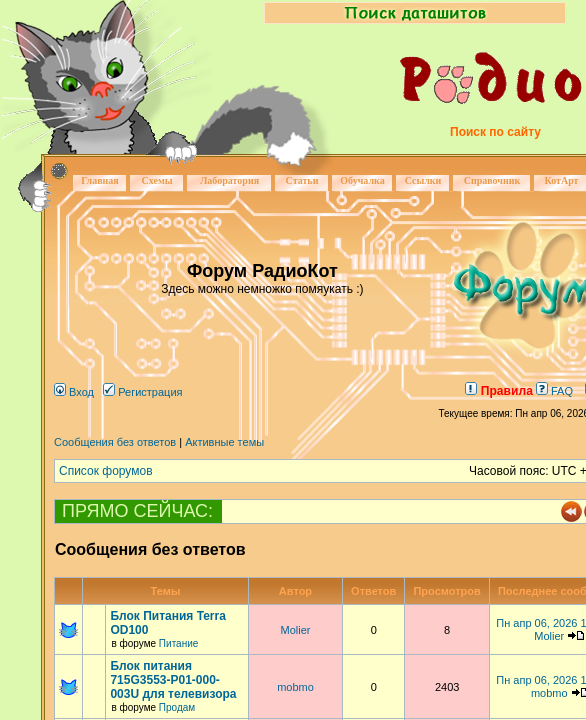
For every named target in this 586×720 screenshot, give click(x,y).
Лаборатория (229, 180)
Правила (498, 391)
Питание (178, 643)
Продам (177, 707)
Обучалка (362, 180)
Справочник (492, 180)
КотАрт (561, 180)
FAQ (554, 391)
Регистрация (142, 392)
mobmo (295, 687)
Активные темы (224, 442)
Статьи (302, 180)
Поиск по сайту (495, 132)
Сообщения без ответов (115, 442)
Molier (295, 630)
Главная (99, 180)
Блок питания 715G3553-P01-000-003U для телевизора (173, 680)
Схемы (156, 180)
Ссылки (423, 180)
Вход (74, 392)
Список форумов (106, 471)
